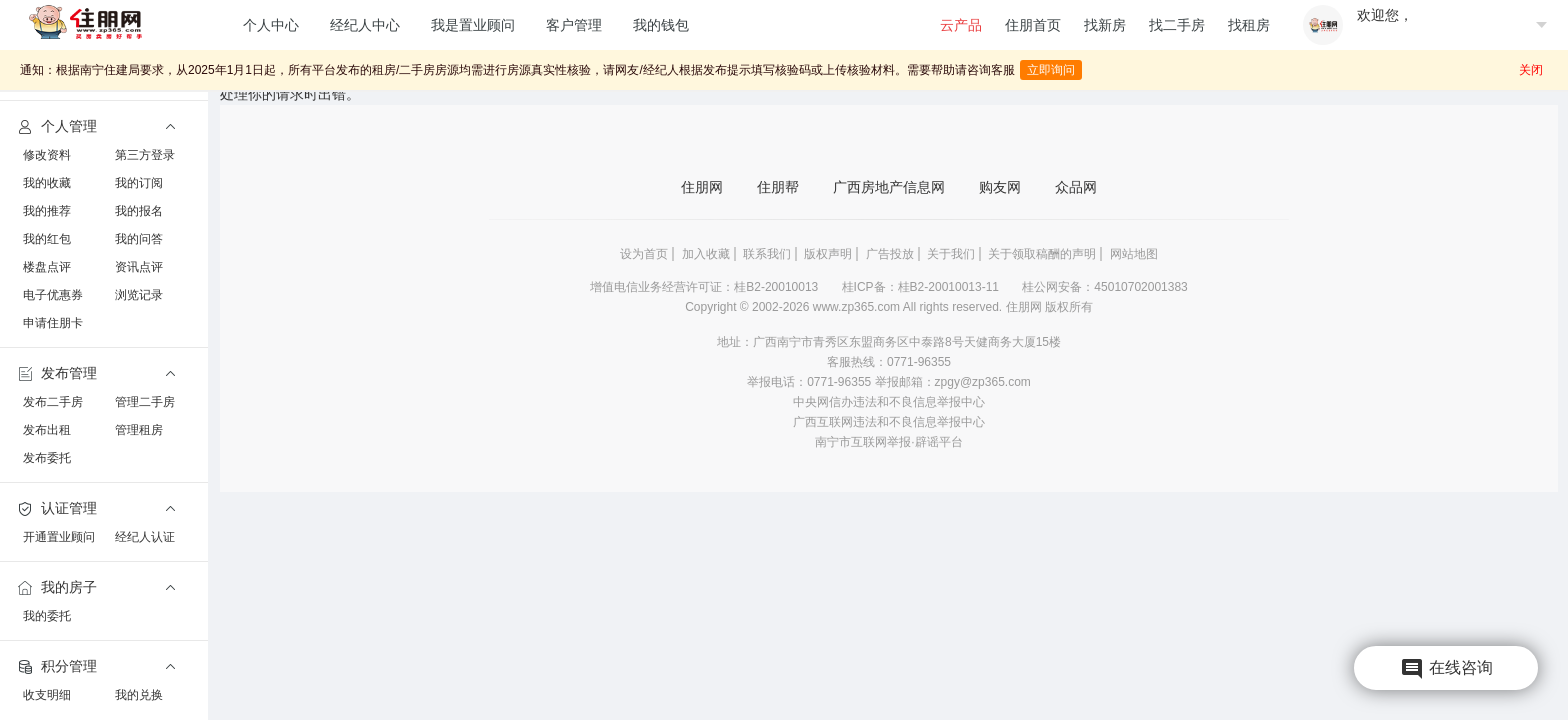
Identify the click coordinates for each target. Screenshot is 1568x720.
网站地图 (1134, 254)
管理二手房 (145, 402)
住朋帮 (778, 187)
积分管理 (56, 667)
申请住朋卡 (53, 323)
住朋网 (702, 187)
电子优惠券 (53, 295)
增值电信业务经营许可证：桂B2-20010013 (705, 287)
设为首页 (644, 254)
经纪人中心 (365, 25)
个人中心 (271, 25)
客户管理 (574, 25)
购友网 (1000, 187)
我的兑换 (139, 695)
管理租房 (139, 430)
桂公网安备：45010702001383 (1104, 287)
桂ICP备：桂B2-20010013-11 (922, 287)
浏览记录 (139, 295)
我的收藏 (47, 183)
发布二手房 (53, 402)
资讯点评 (139, 267)
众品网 (1076, 187)
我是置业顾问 (473, 25)
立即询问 (1051, 67)
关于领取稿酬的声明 (1042, 254)
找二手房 (1177, 25)
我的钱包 (661, 25)
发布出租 (47, 430)
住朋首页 (1033, 25)
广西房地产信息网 (889, 187)
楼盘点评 (47, 267)
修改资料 (47, 155)
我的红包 (47, 239)
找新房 (1105, 25)
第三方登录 (145, 155)
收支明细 (47, 695)
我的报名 (139, 211)
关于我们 (951, 254)
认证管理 (56, 509)
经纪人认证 (145, 537)
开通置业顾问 (59, 537)
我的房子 (56, 588)
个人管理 (56, 127)
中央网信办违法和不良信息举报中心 (889, 402)
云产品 (961, 25)
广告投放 (890, 254)
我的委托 (47, 616)
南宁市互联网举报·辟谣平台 (888, 442)
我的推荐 (47, 211)
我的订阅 (139, 183)
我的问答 (139, 239)
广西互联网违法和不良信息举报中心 (889, 422)
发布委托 (47, 458)
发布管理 (56, 374)
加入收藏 (706, 254)
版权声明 (828, 254)
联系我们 (767, 254)
